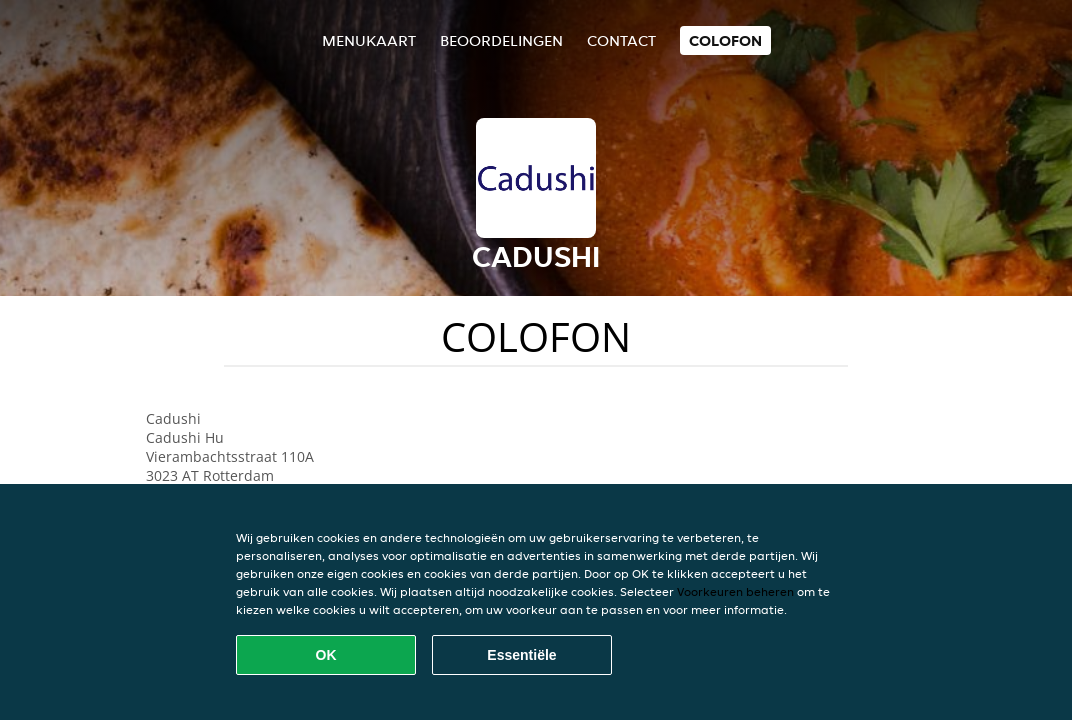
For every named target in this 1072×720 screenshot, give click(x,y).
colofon (725, 40)
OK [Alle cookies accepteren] (326, 655)
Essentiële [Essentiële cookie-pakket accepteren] (521, 655)
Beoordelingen (501, 40)
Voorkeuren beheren (735, 591)
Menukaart (369, 40)
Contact (621, 40)
